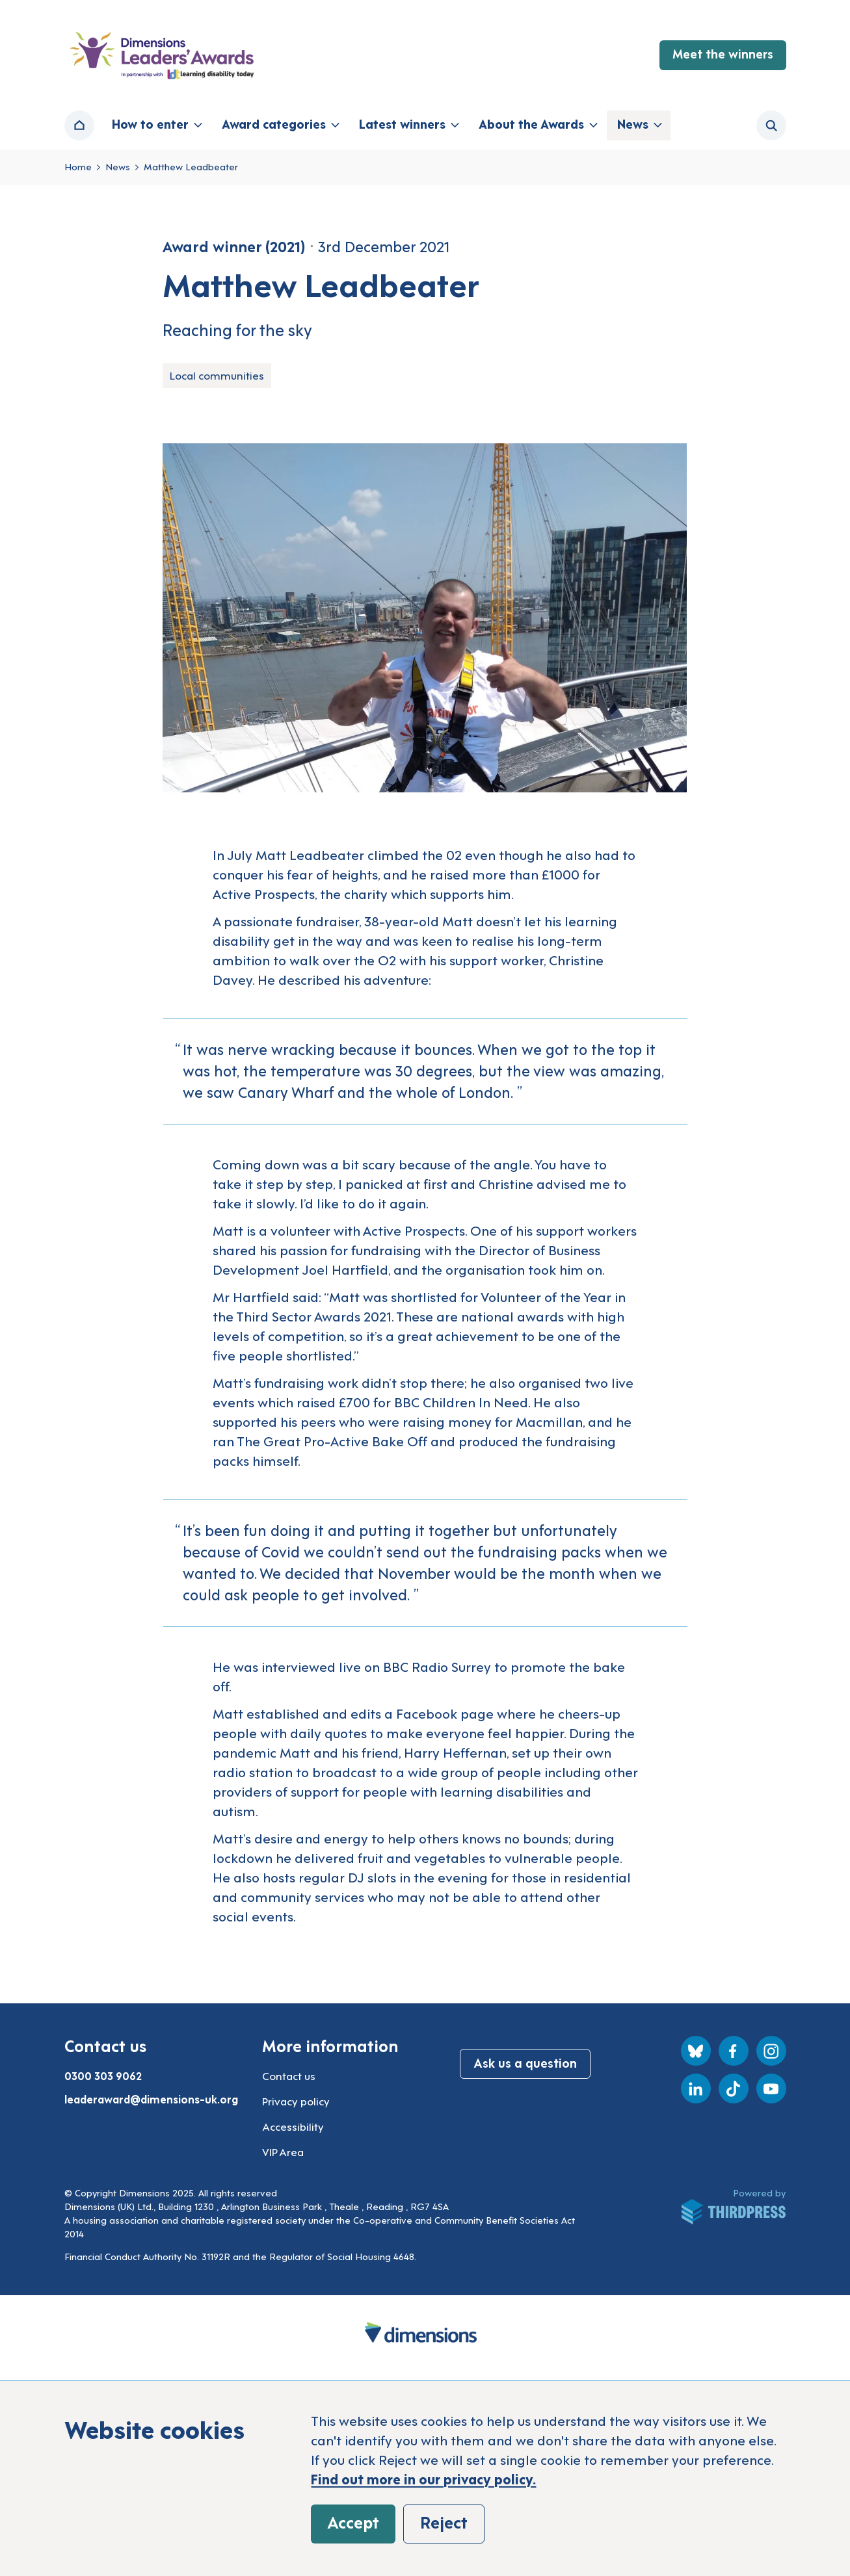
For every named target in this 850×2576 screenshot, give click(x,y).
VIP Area (283, 2151)
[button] (156, 125)
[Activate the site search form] (771, 125)
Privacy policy (296, 2101)
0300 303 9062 (103, 2075)
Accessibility (293, 2126)
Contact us (288, 2075)
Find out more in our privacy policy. (423, 2478)
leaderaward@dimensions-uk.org (151, 2099)
